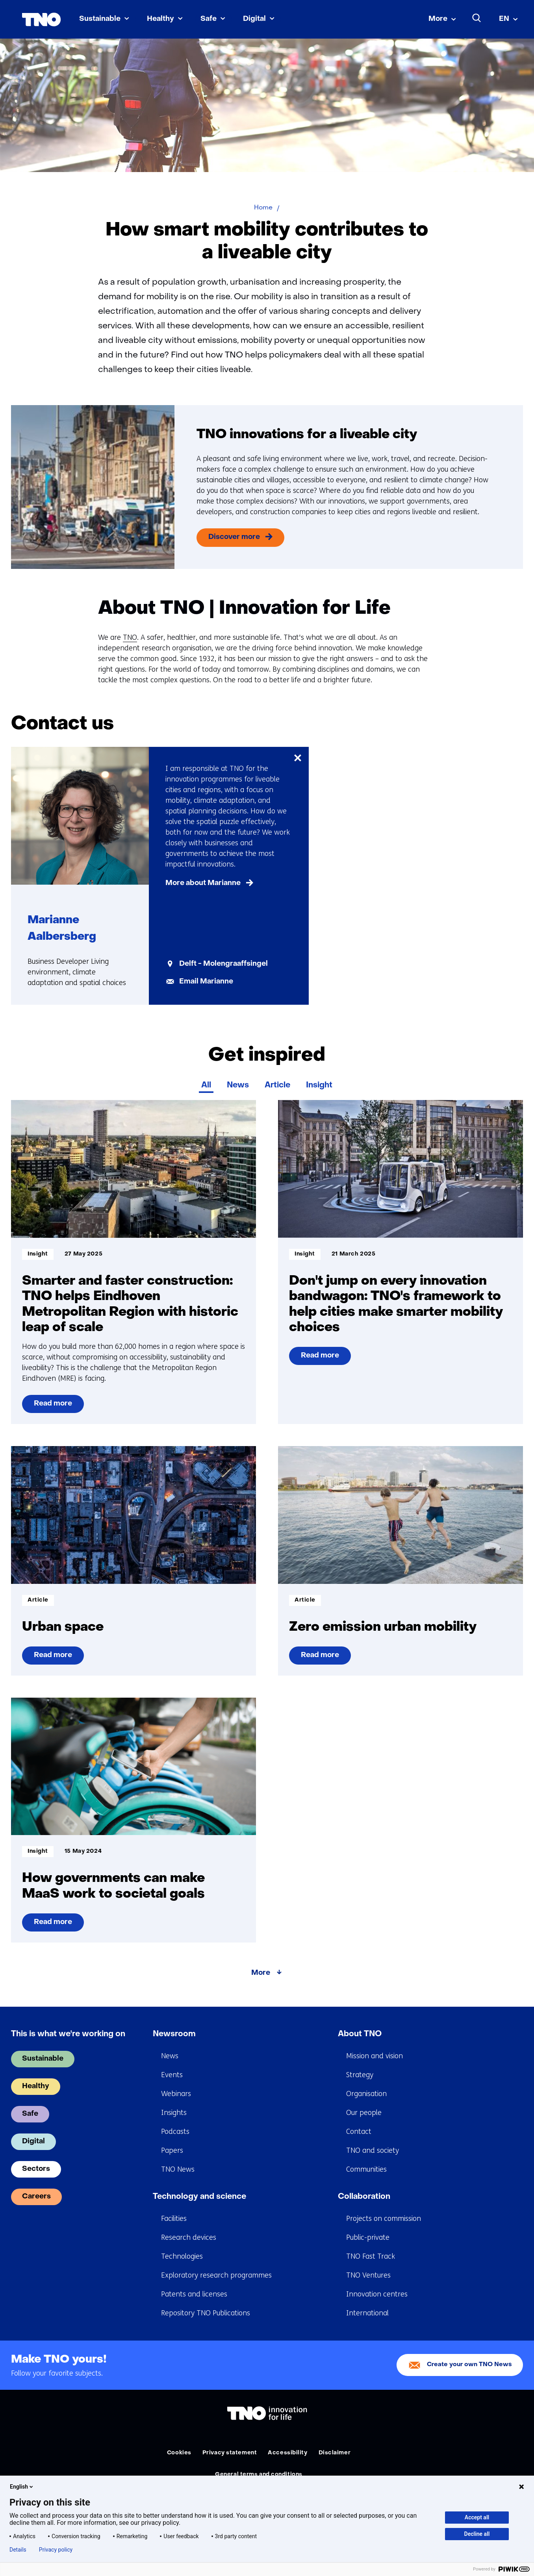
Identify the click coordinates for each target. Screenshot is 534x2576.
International (367, 2313)
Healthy (160, 19)
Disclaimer (335, 2453)
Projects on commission (383, 2218)
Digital (254, 19)
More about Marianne (203, 883)
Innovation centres (377, 2294)
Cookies (179, 2453)
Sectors (36, 2169)
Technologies (182, 2256)
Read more (56, 1406)
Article (277, 1085)
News (238, 1085)
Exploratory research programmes (216, 2275)
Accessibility (287, 2453)
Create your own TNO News (469, 2365)
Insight (319, 1085)
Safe (208, 19)
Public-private (367, 2237)
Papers (172, 2150)
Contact (358, 2131)
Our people (364, 2112)
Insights (174, 2112)
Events (172, 2074)
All (206, 1085)
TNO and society (372, 2150)
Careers (36, 2196)
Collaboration (364, 2197)
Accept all (477, 2517)
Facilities (174, 2218)
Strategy (359, 2074)
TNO (130, 637)
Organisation (366, 2093)
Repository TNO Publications (205, 2313)
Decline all (477, 2534)
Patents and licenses (194, 2294)
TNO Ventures (368, 2275)
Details (17, 2549)
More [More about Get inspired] (260, 1973)
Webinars (176, 2093)
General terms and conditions (258, 2474)
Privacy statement (229, 2453)
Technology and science (199, 2197)
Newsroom (174, 2034)
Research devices (188, 2237)
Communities (366, 2169)
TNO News (178, 2169)
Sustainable (100, 19)
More (437, 19)
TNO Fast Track (370, 2256)
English (22, 2486)
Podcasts (175, 2131)
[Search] (477, 18)
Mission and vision (374, 2056)
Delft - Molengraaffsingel (223, 964)
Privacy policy (55, 2549)
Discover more (234, 537)
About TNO (360, 2034)
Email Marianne (206, 981)
